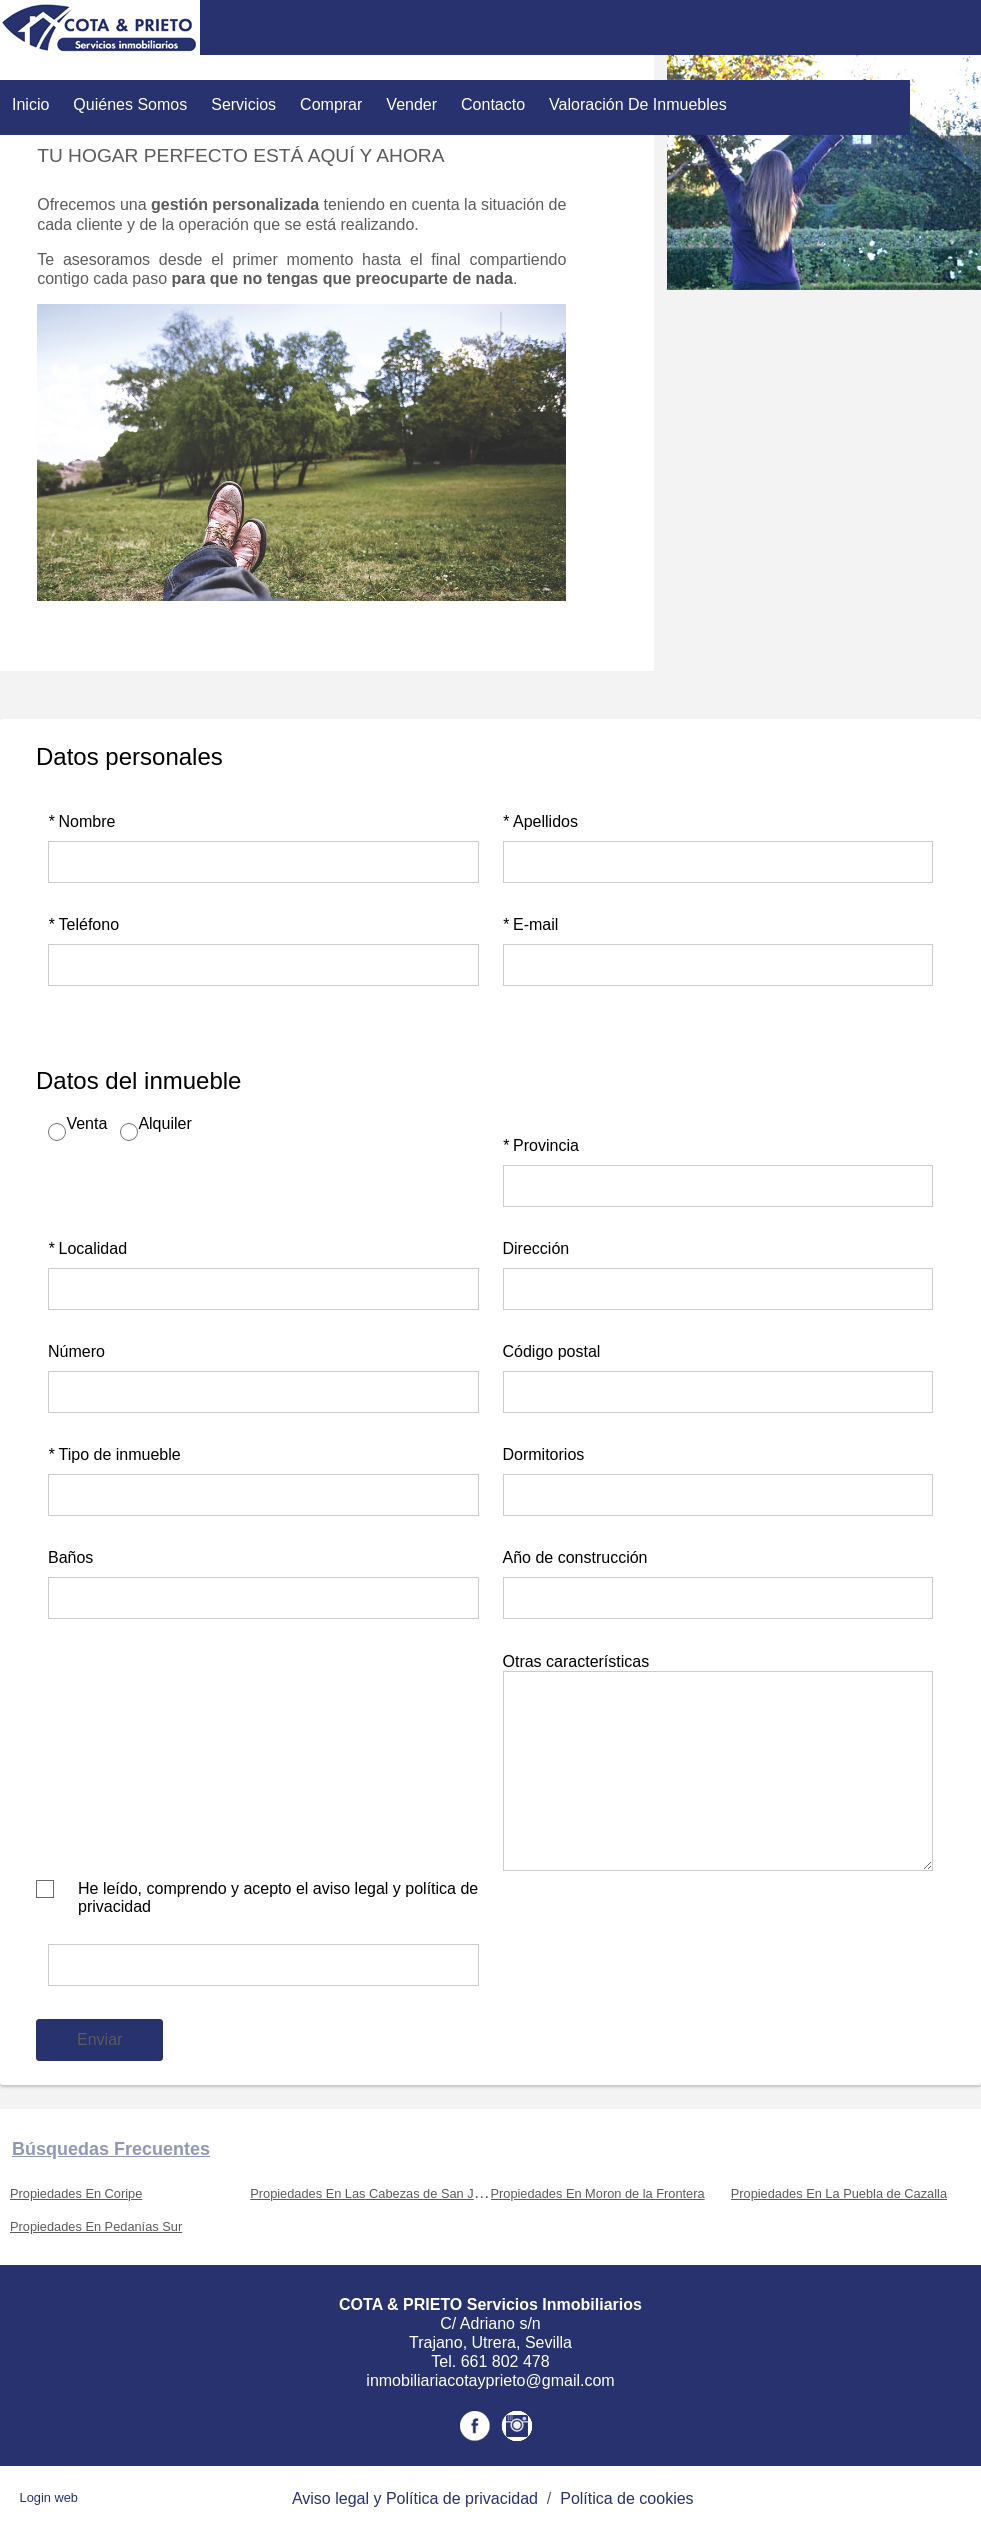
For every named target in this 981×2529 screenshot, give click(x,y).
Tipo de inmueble (114, 1454)
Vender (411, 104)
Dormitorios (544, 1454)
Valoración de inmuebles (638, 104)
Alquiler (164, 1123)
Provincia (541, 1145)
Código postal (552, 1351)
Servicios (243, 104)
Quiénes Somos (130, 104)
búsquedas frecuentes (111, 2149)
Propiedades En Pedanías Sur (96, 2226)
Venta (86, 1123)
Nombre (81, 821)
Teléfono (83, 924)
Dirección (536, 1248)
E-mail (531, 924)
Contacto (493, 104)
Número (76, 1351)
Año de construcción (575, 1557)
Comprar (331, 104)
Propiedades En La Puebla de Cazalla (839, 2193)
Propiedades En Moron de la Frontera (598, 2193)
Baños (70, 1557)
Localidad (87, 1248)
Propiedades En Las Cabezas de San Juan (372, 2193)
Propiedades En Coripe (76, 2193)
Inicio (30, 104)
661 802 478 (505, 2361)
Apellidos (540, 821)
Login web (49, 2497)
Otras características (576, 1661)
